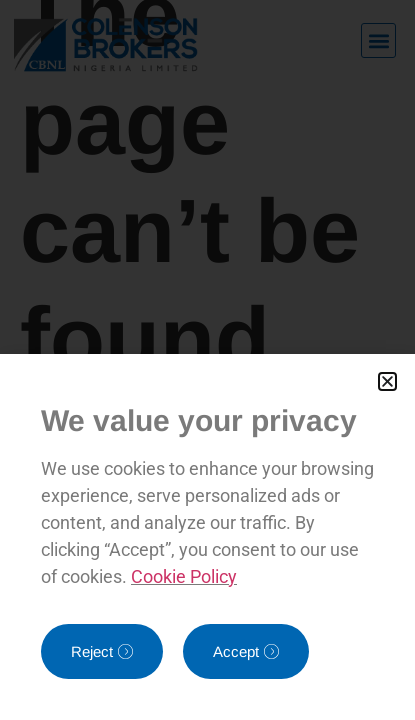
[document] (207, 360)
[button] (387, 381)
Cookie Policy (184, 576)
